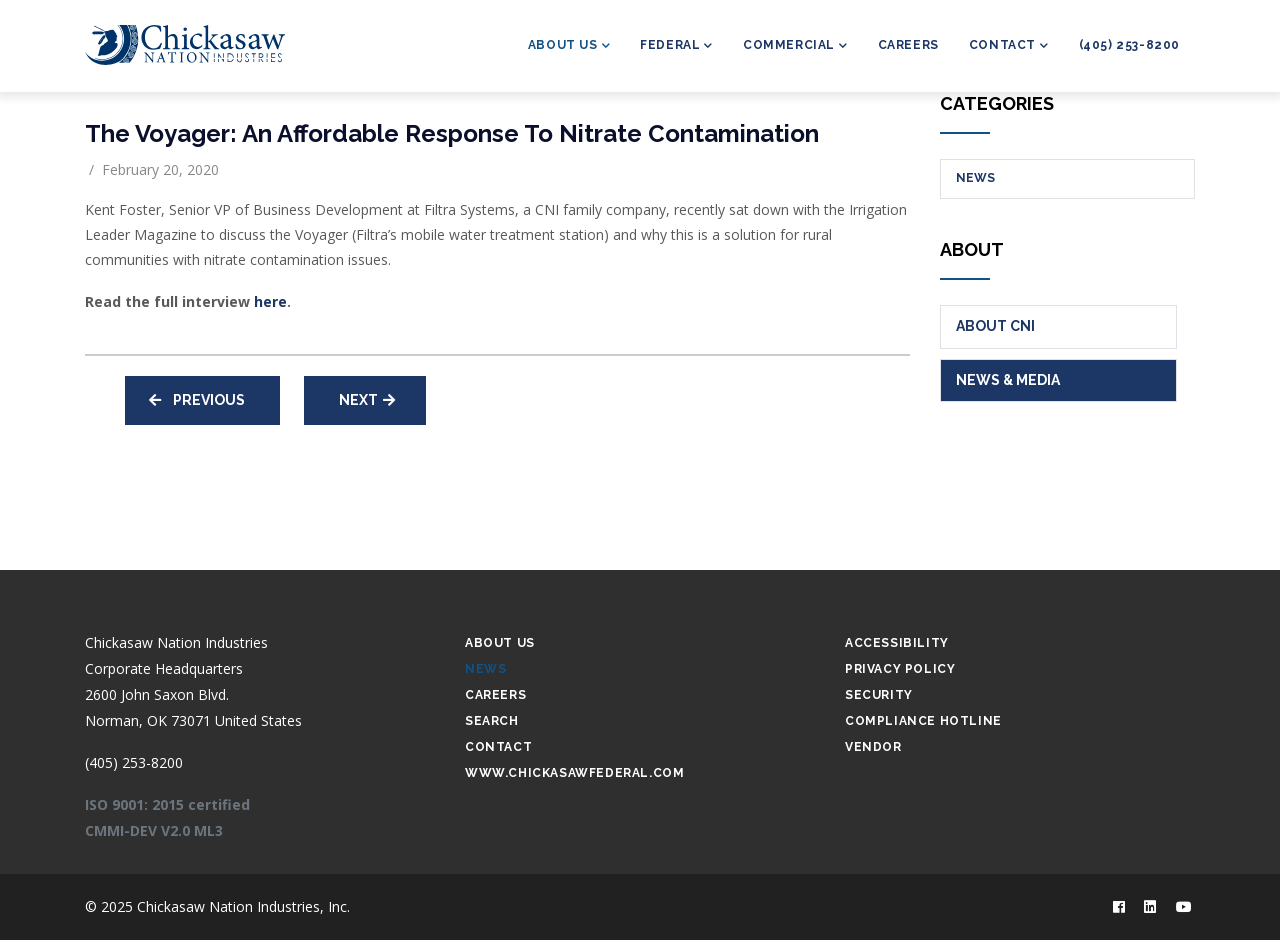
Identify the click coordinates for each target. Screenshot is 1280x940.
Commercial (795, 47)
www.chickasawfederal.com (574, 773)
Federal (676, 47)
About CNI (995, 326)
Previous (209, 400)
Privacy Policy (900, 669)
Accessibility (897, 643)
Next (358, 400)
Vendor (873, 747)
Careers (908, 45)
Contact (1009, 47)
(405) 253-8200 (1129, 45)
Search (492, 721)
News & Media (1008, 380)
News (975, 178)
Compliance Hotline (923, 721)
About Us (569, 47)
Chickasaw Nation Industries (176, 642)
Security (879, 695)
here (270, 301)
